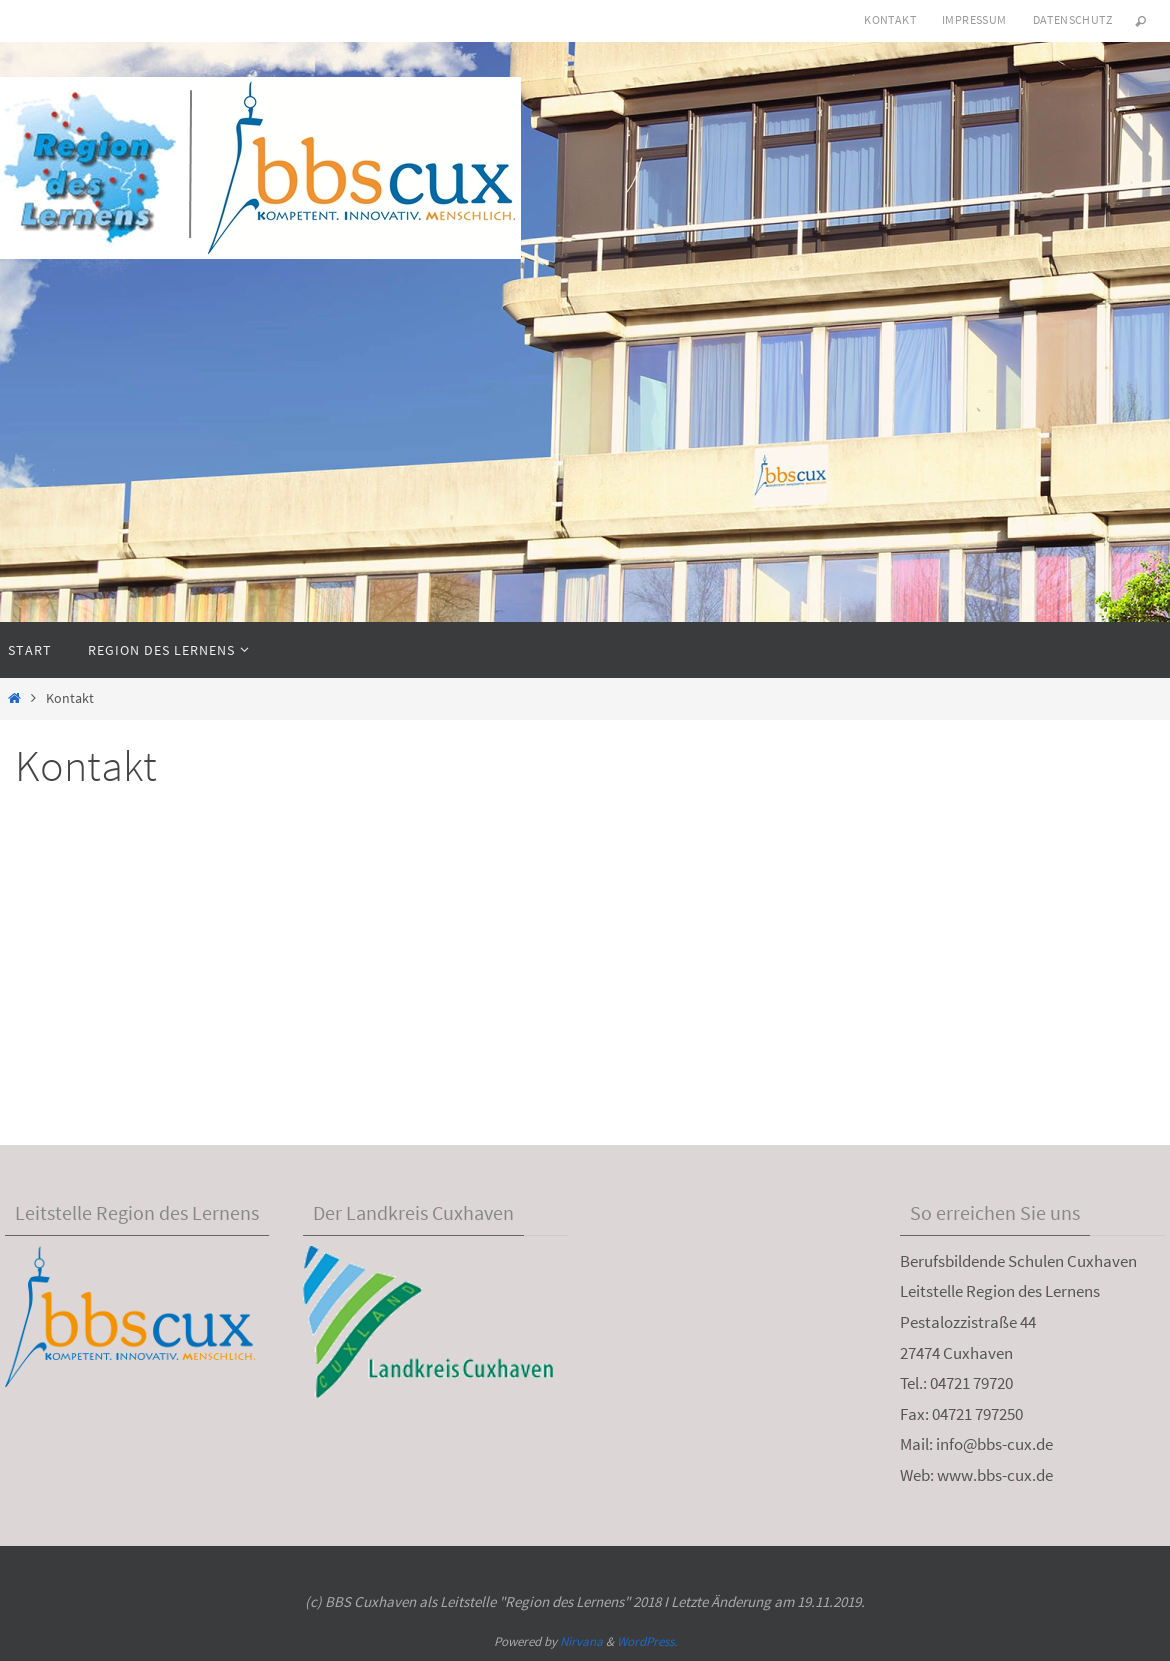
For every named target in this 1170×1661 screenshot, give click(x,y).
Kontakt (890, 19)
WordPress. (647, 1641)
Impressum (974, 19)
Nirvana (581, 1641)
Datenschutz (1072, 19)
